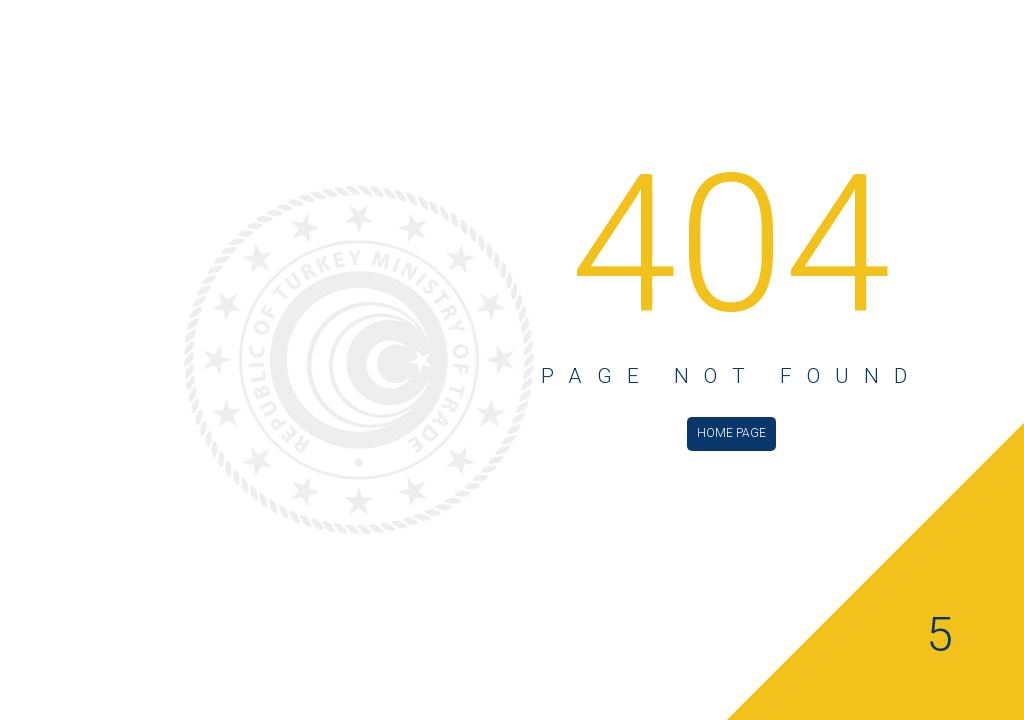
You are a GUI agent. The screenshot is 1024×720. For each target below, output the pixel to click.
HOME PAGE (731, 433)
